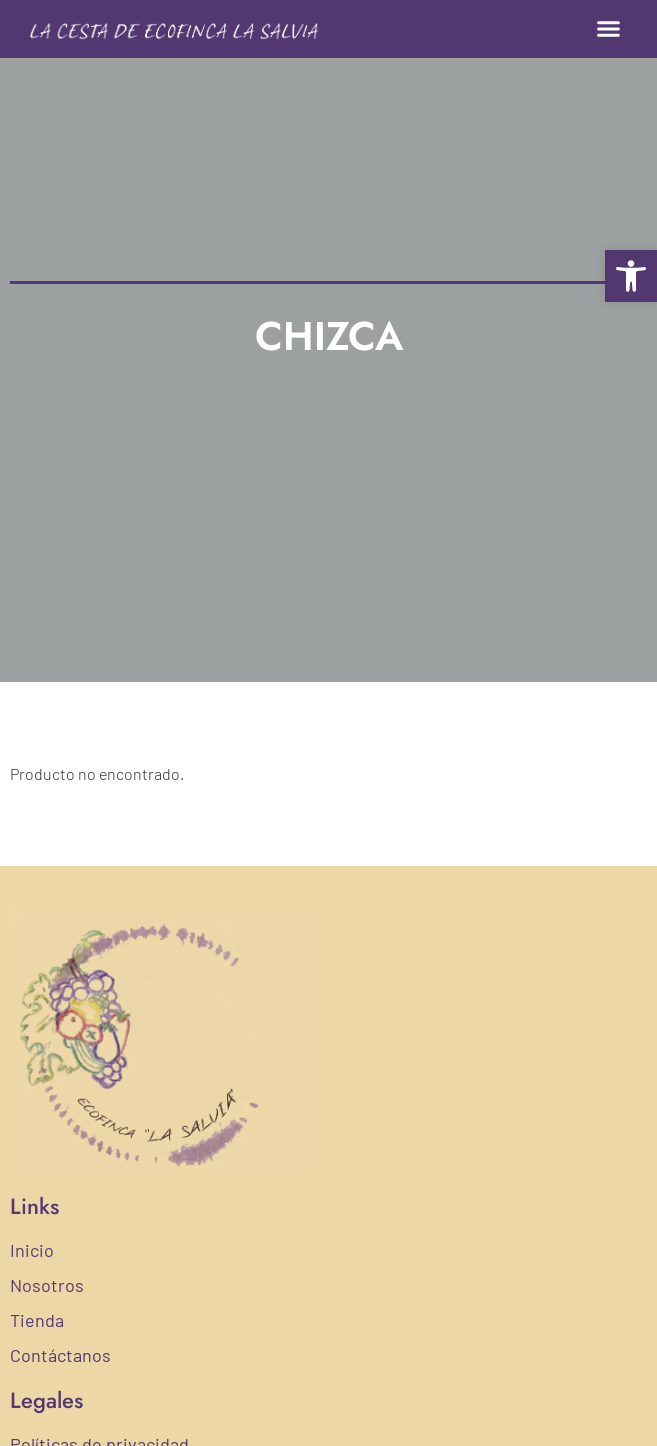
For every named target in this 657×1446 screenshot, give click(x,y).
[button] (609, 29)
